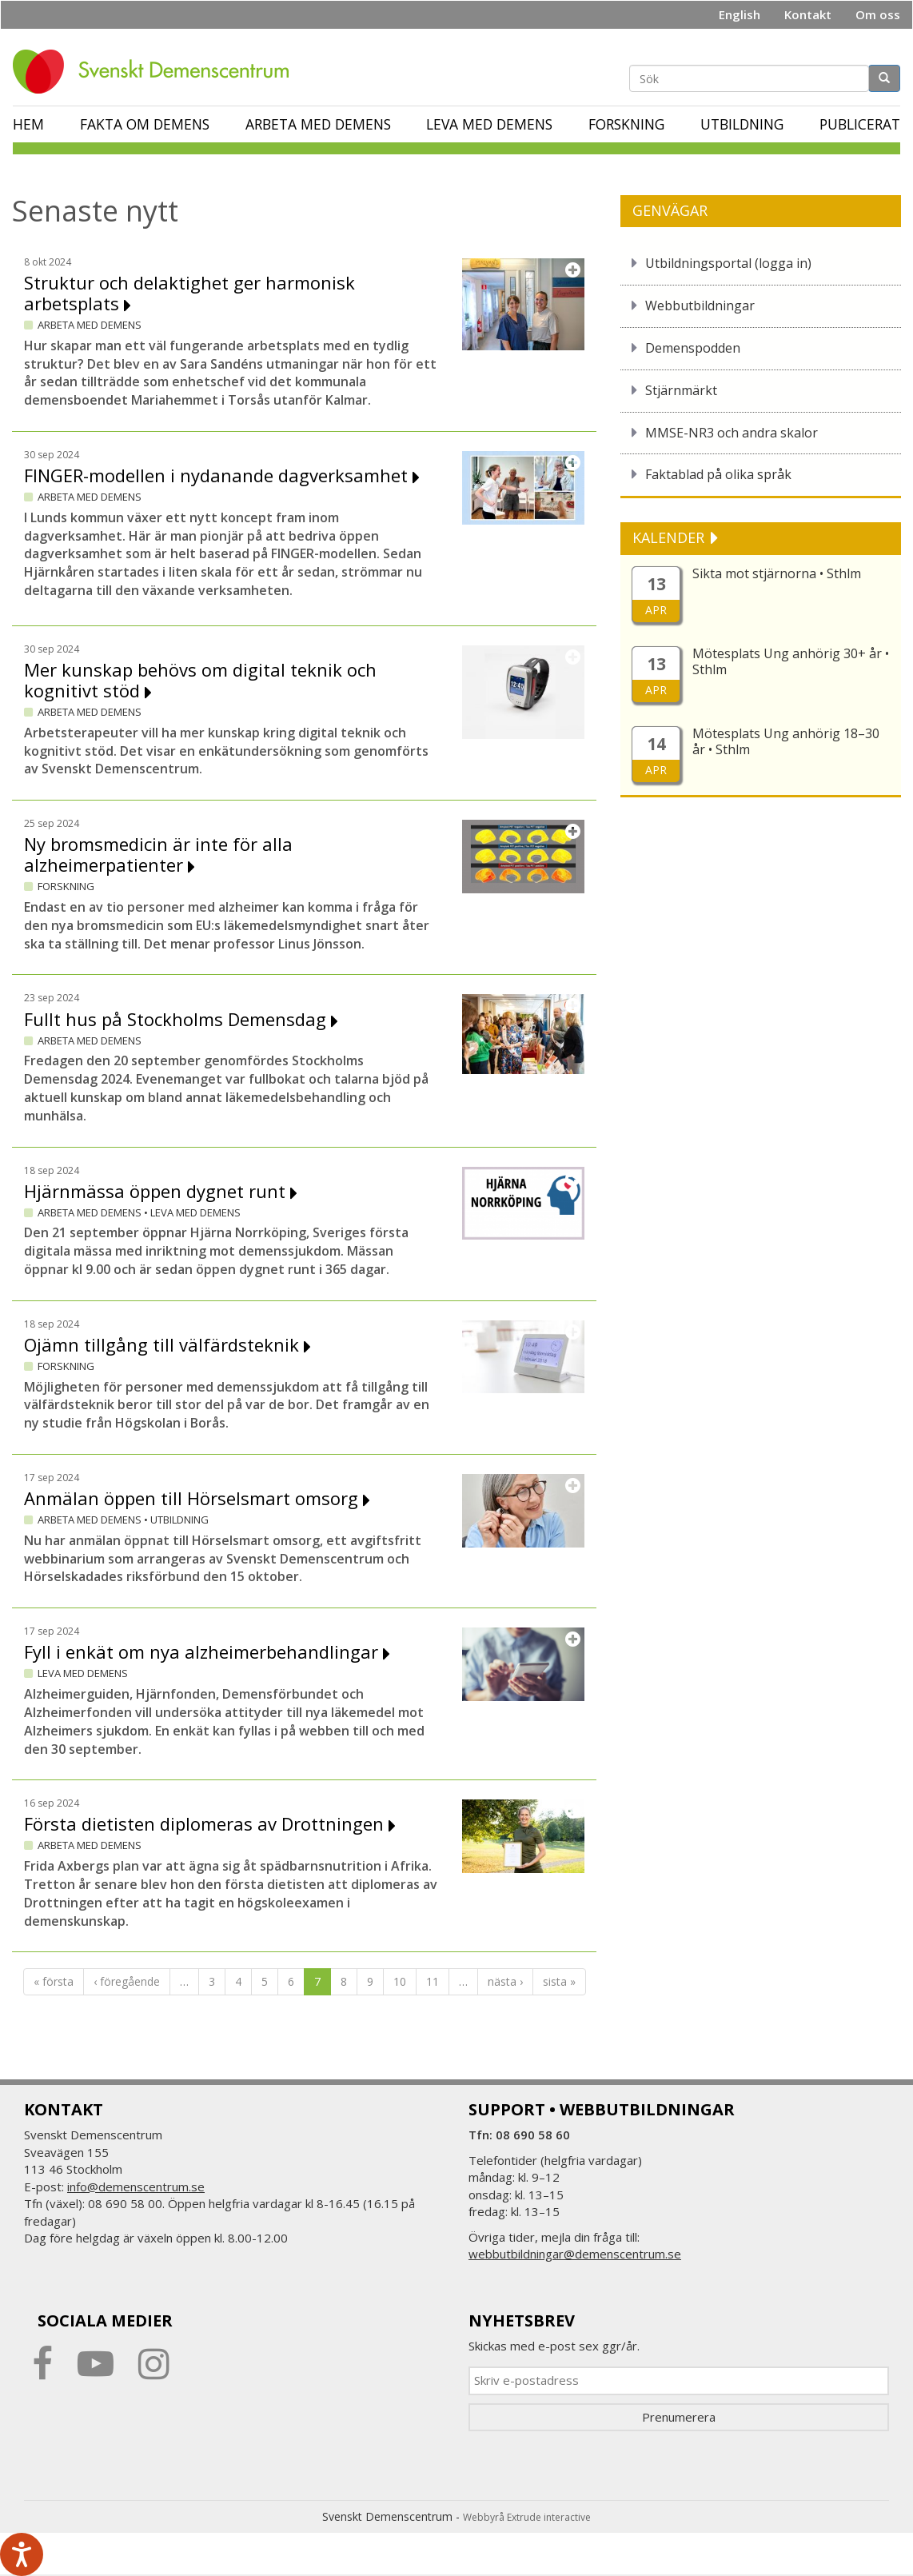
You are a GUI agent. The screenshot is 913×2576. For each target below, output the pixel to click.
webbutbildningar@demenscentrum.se (574, 2254)
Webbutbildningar (700, 305)
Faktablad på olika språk (718, 474)
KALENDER (670, 537)
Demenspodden (692, 348)
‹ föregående (127, 1981)
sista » (559, 1981)
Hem (28, 124)
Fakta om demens (144, 124)
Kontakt (807, 14)
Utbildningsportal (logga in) (728, 263)
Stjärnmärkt (681, 390)
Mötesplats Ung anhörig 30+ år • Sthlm (790, 661)
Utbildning (741, 124)
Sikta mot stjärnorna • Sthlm (776, 573)
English (739, 14)
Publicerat (859, 124)
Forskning (626, 124)
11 (432, 1981)
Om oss (877, 14)
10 (399, 1981)
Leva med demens (489, 124)
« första (54, 1981)
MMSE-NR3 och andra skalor (731, 432)
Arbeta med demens (318, 124)
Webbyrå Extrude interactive (527, 2517)
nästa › (505, 1981)
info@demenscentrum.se (136, 2187)
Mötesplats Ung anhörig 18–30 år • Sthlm (785, 741)
